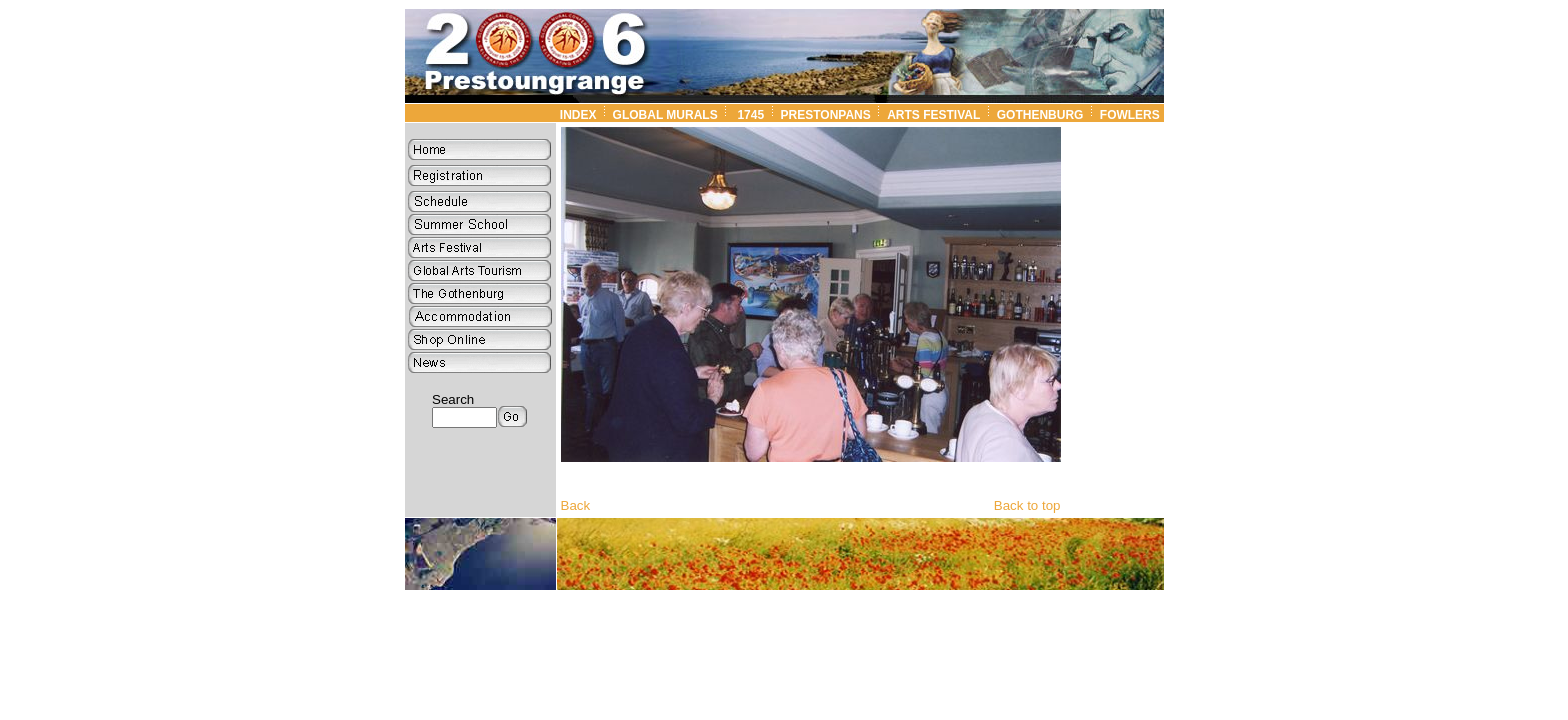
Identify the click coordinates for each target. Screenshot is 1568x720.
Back (576, 505)
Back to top (1027, 505)
